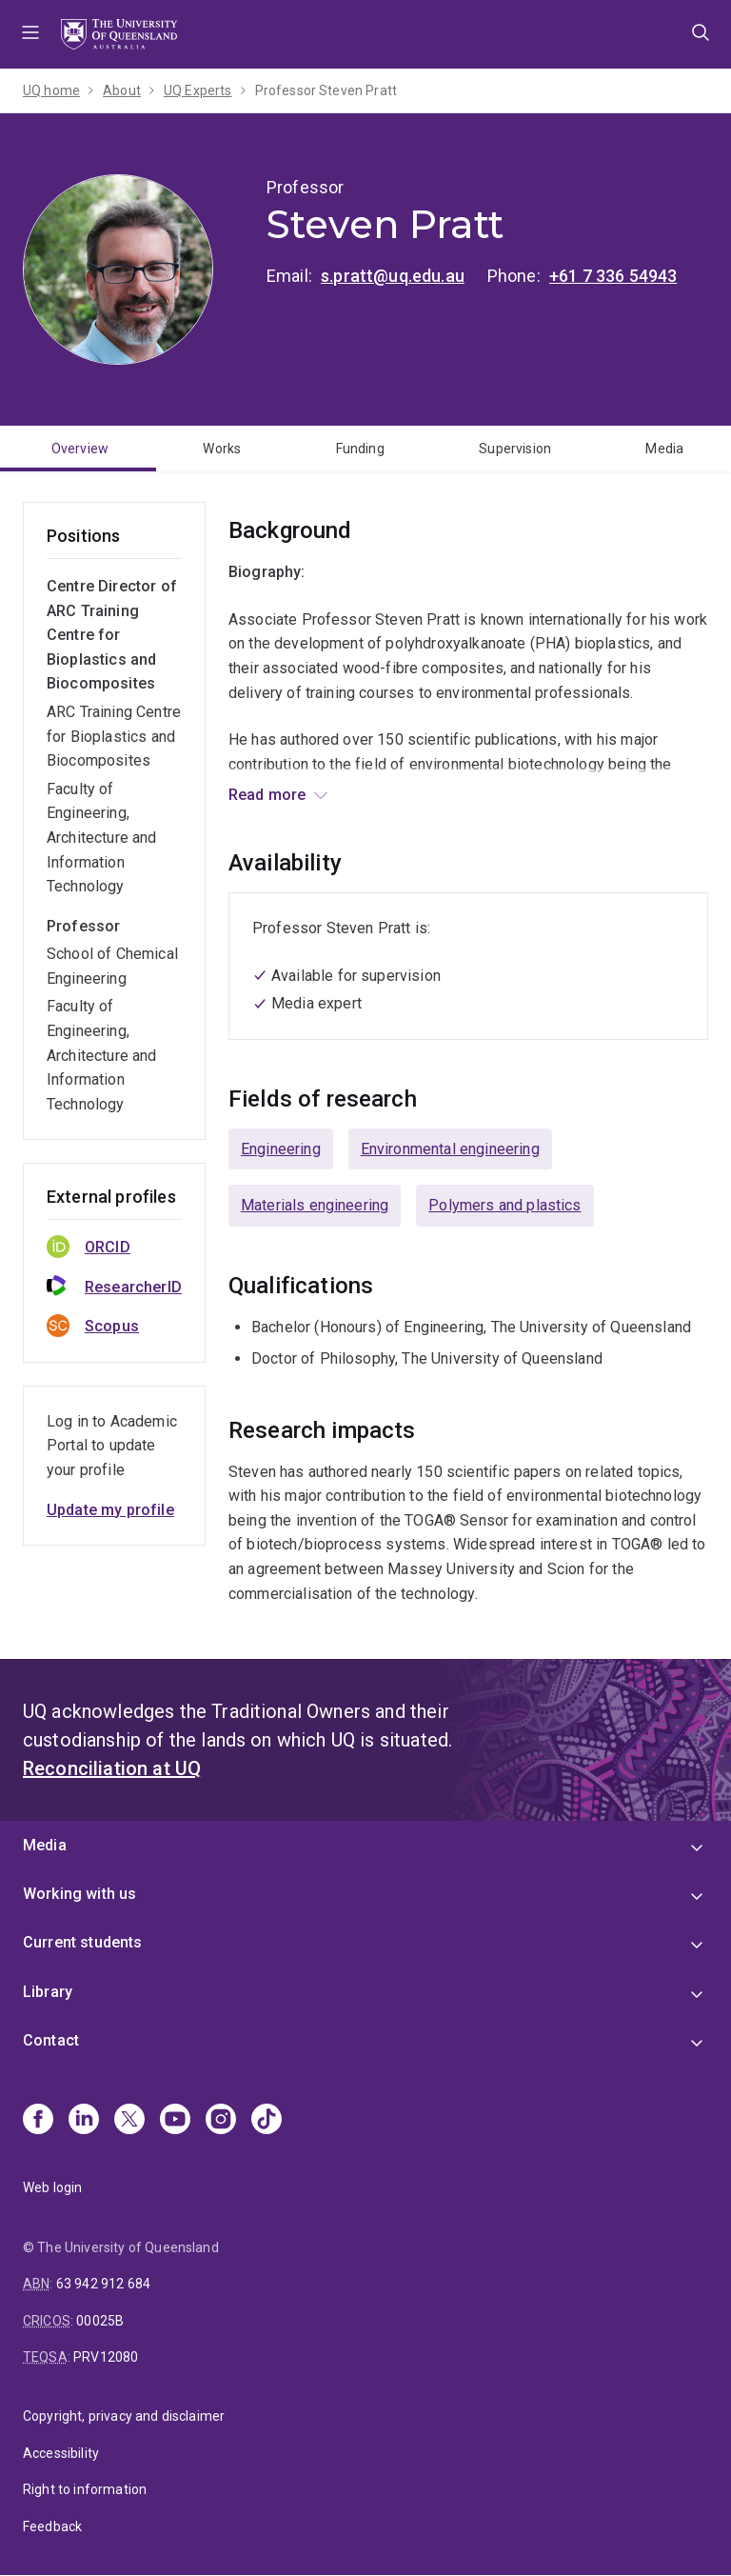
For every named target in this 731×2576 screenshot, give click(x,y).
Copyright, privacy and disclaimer (124, 2416)
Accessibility (61, 2453)
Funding (360, 448)
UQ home (51, 90)
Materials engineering (314, 1205)
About (122, 90)
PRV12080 (105, 2357)
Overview (80, 448)
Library (47, 1992)
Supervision (515, 448)
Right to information (85, 2489)
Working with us (79, 1894)
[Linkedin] (84, 2120)
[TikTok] (266, 2120)
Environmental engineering (450, 1149)
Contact (51, 2040)
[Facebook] (38, 2120)
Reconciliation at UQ (112, 1768)
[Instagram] (221, 2120)
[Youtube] (175, 2120)
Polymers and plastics (504, 1205)
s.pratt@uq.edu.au (392, 276)
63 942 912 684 (103, 2283)
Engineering (281, 1149)
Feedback (52, 2526)
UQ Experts (198, 90)
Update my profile (110, 1510)
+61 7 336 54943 (613, 276)
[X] (129, 2120)
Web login (52, 2187)
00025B (100, 2320)
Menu (30, 34)
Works (222, 448)
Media (664, 448)
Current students (83, 1942)
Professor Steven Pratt (326, 90)
